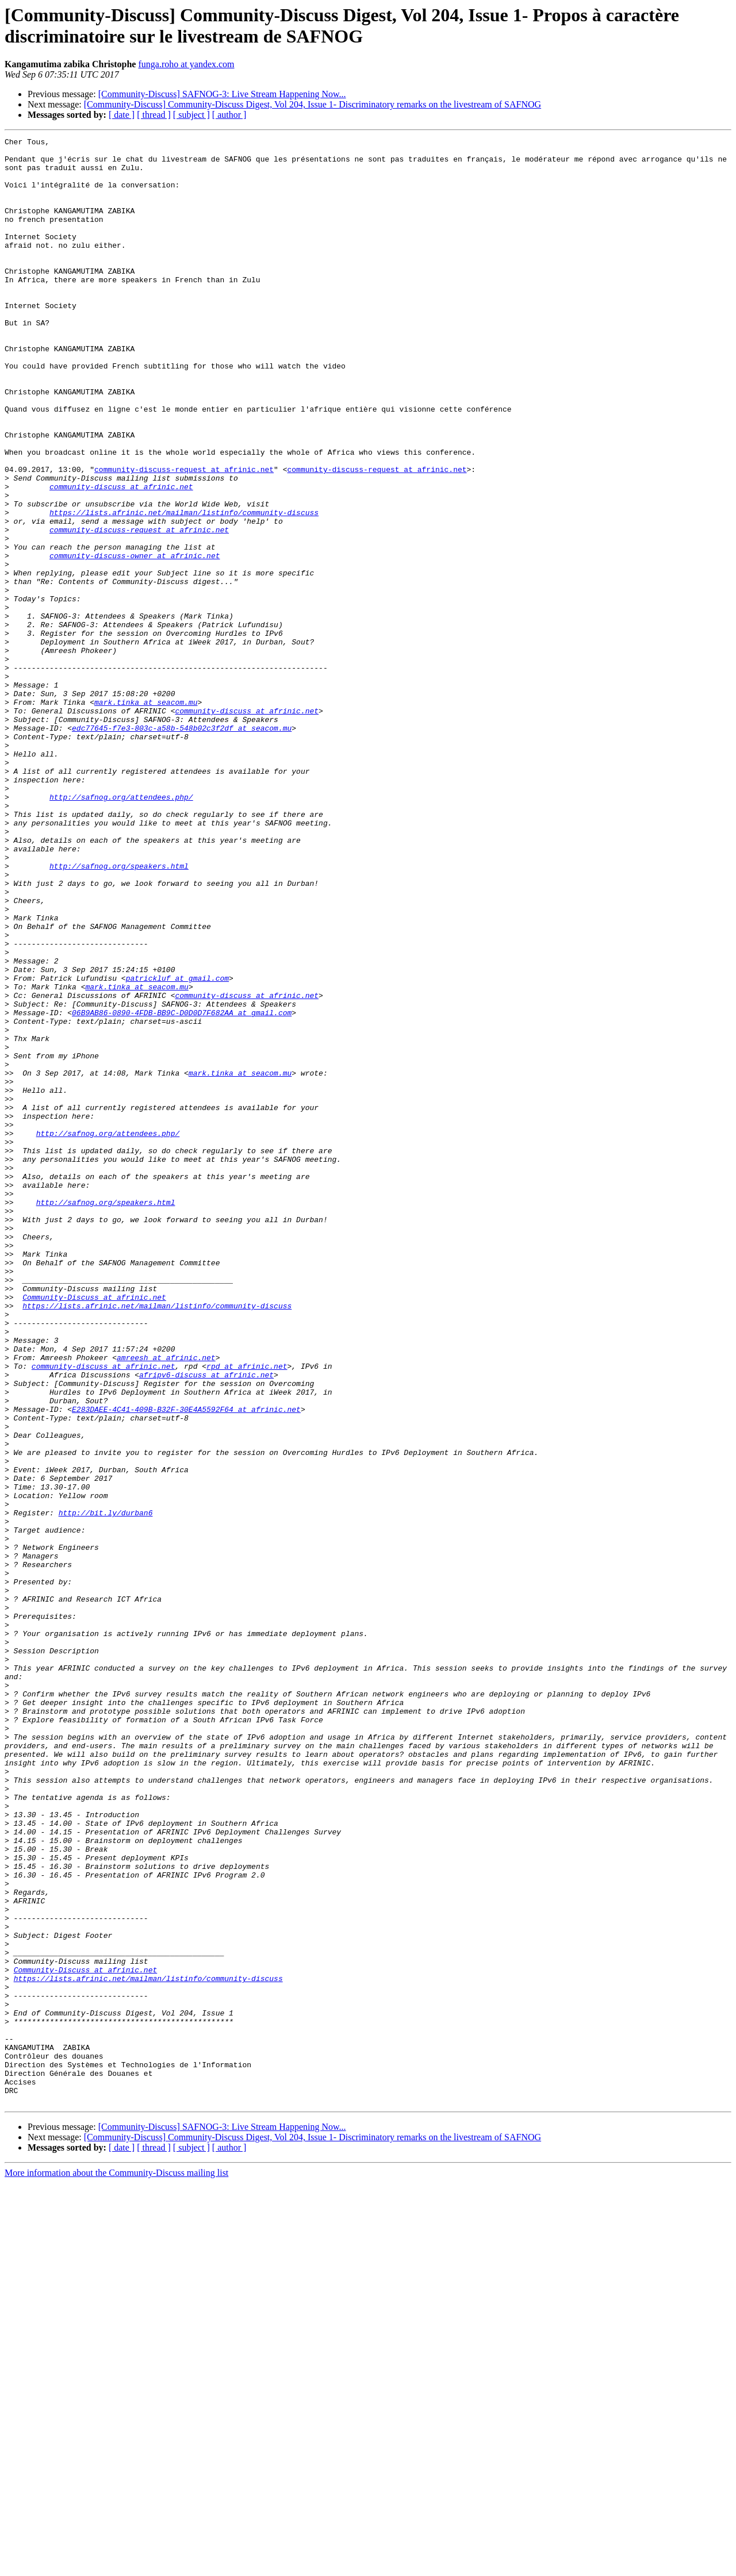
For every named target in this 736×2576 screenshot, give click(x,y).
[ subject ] (191, 115)
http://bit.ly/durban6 (106, 1788)
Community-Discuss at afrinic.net (94, 1530)
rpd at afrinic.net (246, 1612)
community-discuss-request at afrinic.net (184, 536)
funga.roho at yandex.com (186, 64)
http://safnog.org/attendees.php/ (121, 929)
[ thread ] (154, 115)
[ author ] (229, 115)
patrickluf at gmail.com (177, 1147)
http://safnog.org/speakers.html (119, 1012)
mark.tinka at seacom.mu (145, 816)
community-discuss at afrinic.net (121, 557)
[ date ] (122, 115)
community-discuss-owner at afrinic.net (134, 640)
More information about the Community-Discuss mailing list (116, 2566)
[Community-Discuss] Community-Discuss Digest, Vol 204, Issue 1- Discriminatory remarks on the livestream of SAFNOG (312, 104)
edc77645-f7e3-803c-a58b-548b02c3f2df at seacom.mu (182, 847)
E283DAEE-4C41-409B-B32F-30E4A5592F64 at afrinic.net (186, 1664)
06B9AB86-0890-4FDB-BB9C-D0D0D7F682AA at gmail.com (182, 1188)
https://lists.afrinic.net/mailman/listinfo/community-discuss (184, 588)
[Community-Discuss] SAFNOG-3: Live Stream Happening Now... (222, 94)
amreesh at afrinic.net (166, 1602)
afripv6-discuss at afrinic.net (206, 1623)
